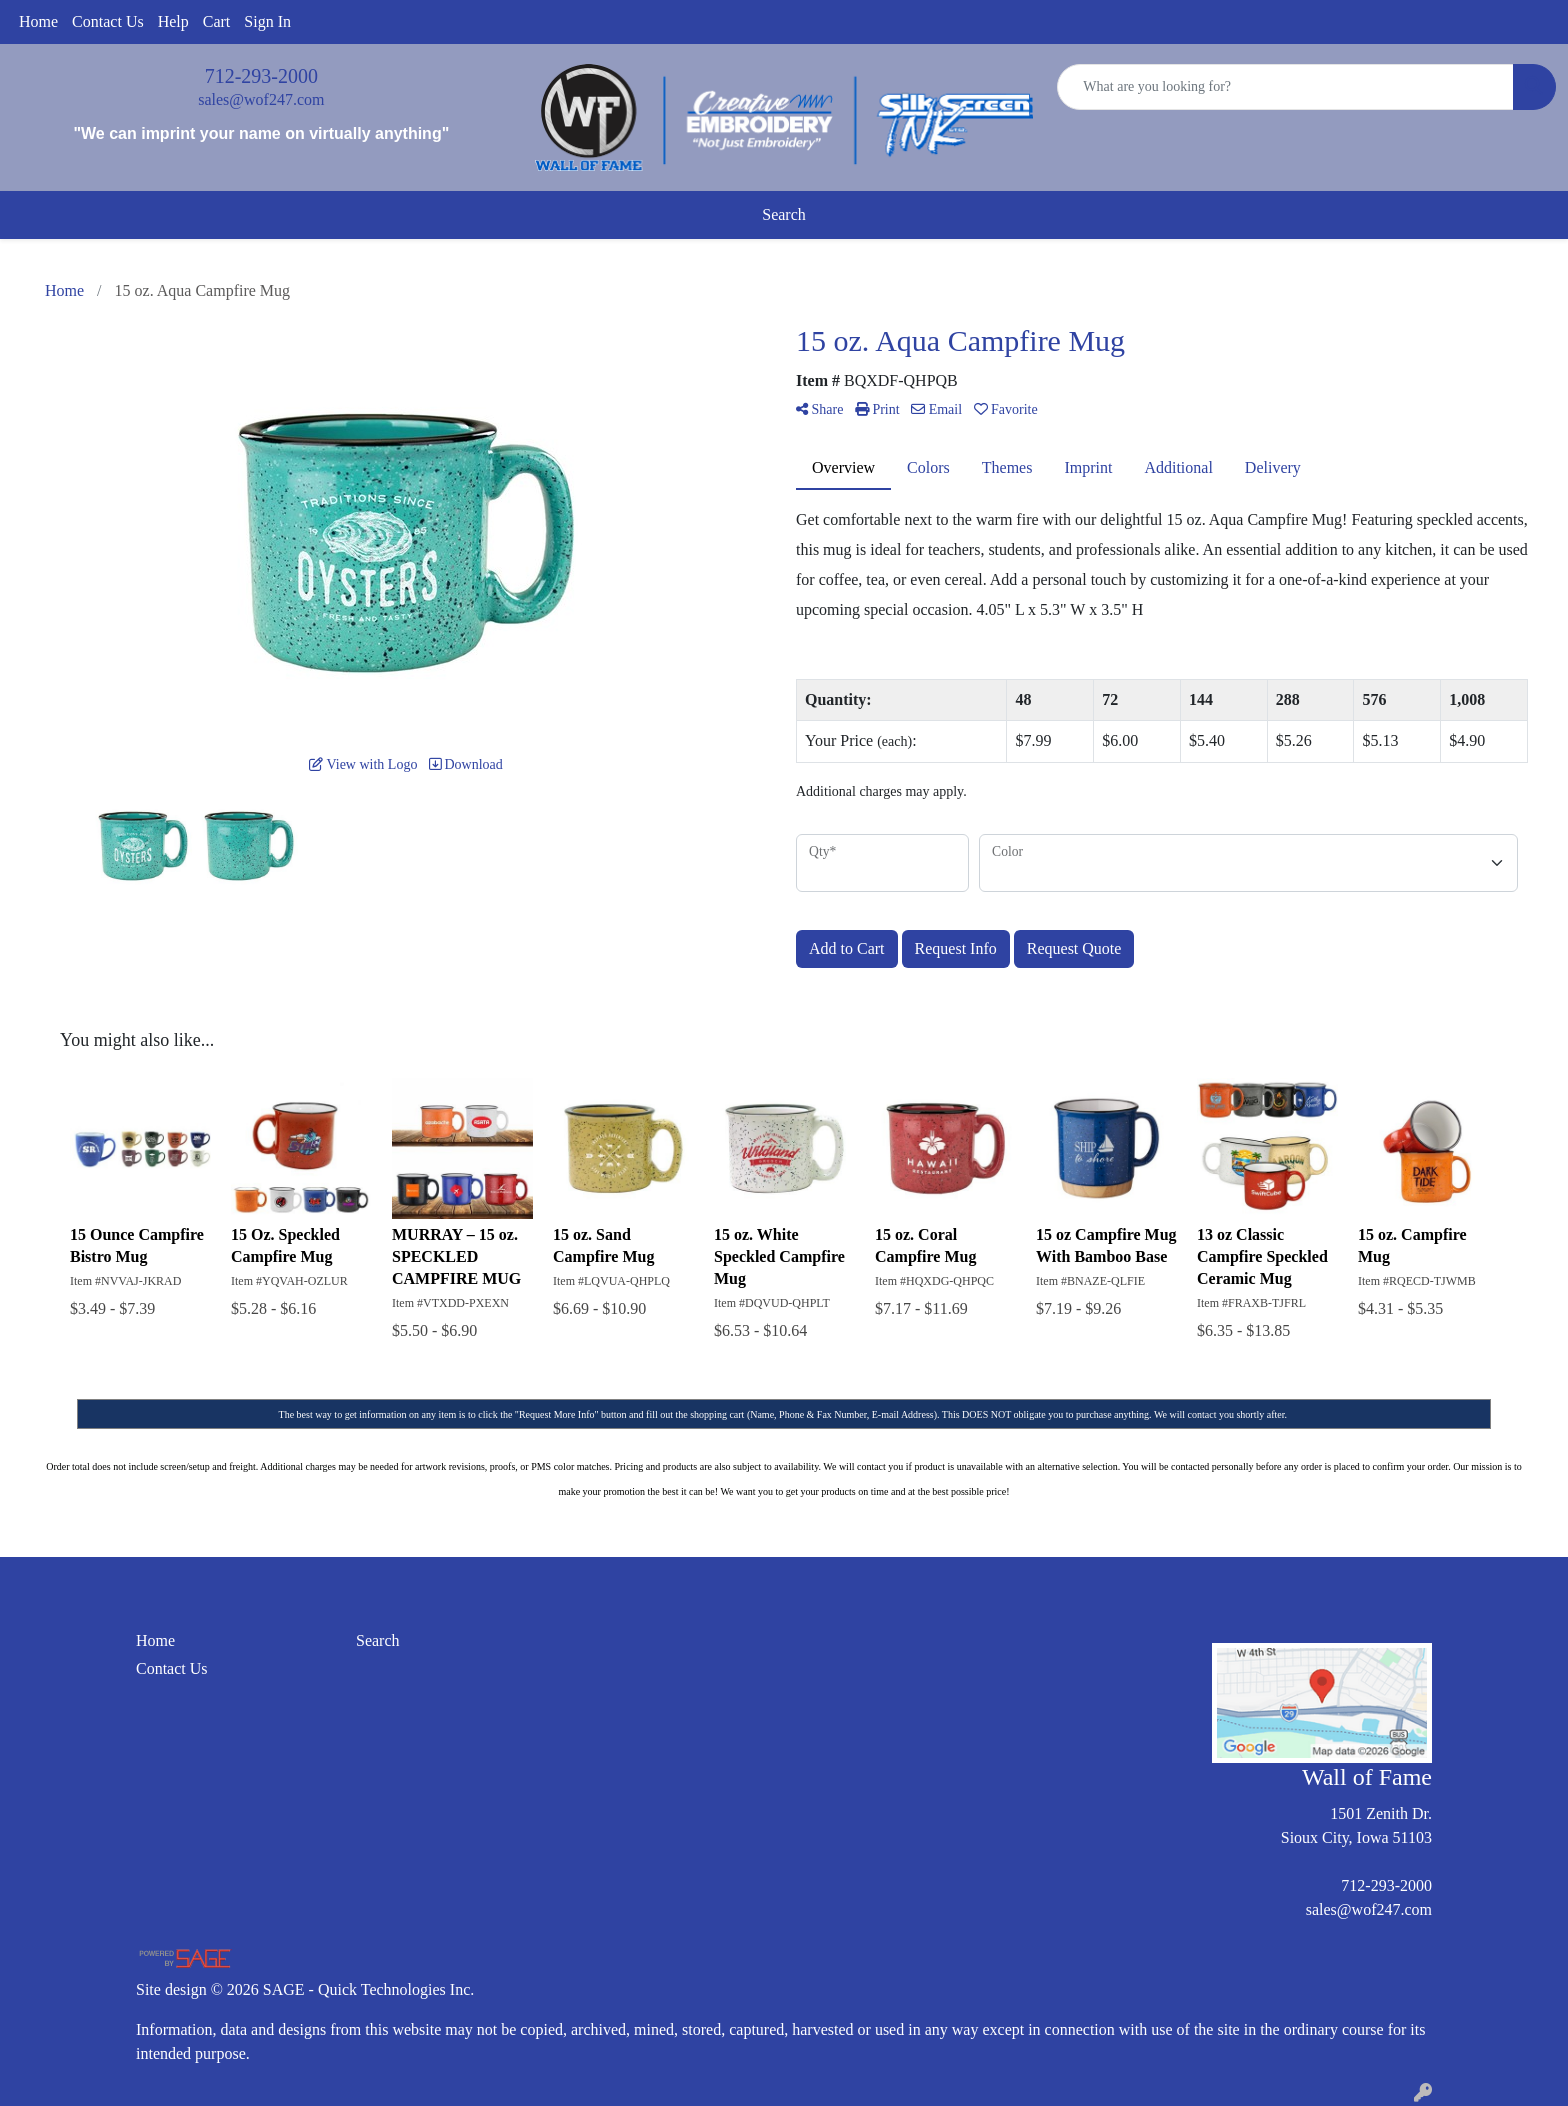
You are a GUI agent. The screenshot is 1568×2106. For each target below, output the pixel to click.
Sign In (267, 21)
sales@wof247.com (261, 99)
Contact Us (108, 21)
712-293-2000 (261, 76)
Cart (217, 21)
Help (173, 21)
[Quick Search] (1285, 87)
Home (38, 21)
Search (784, 214)
